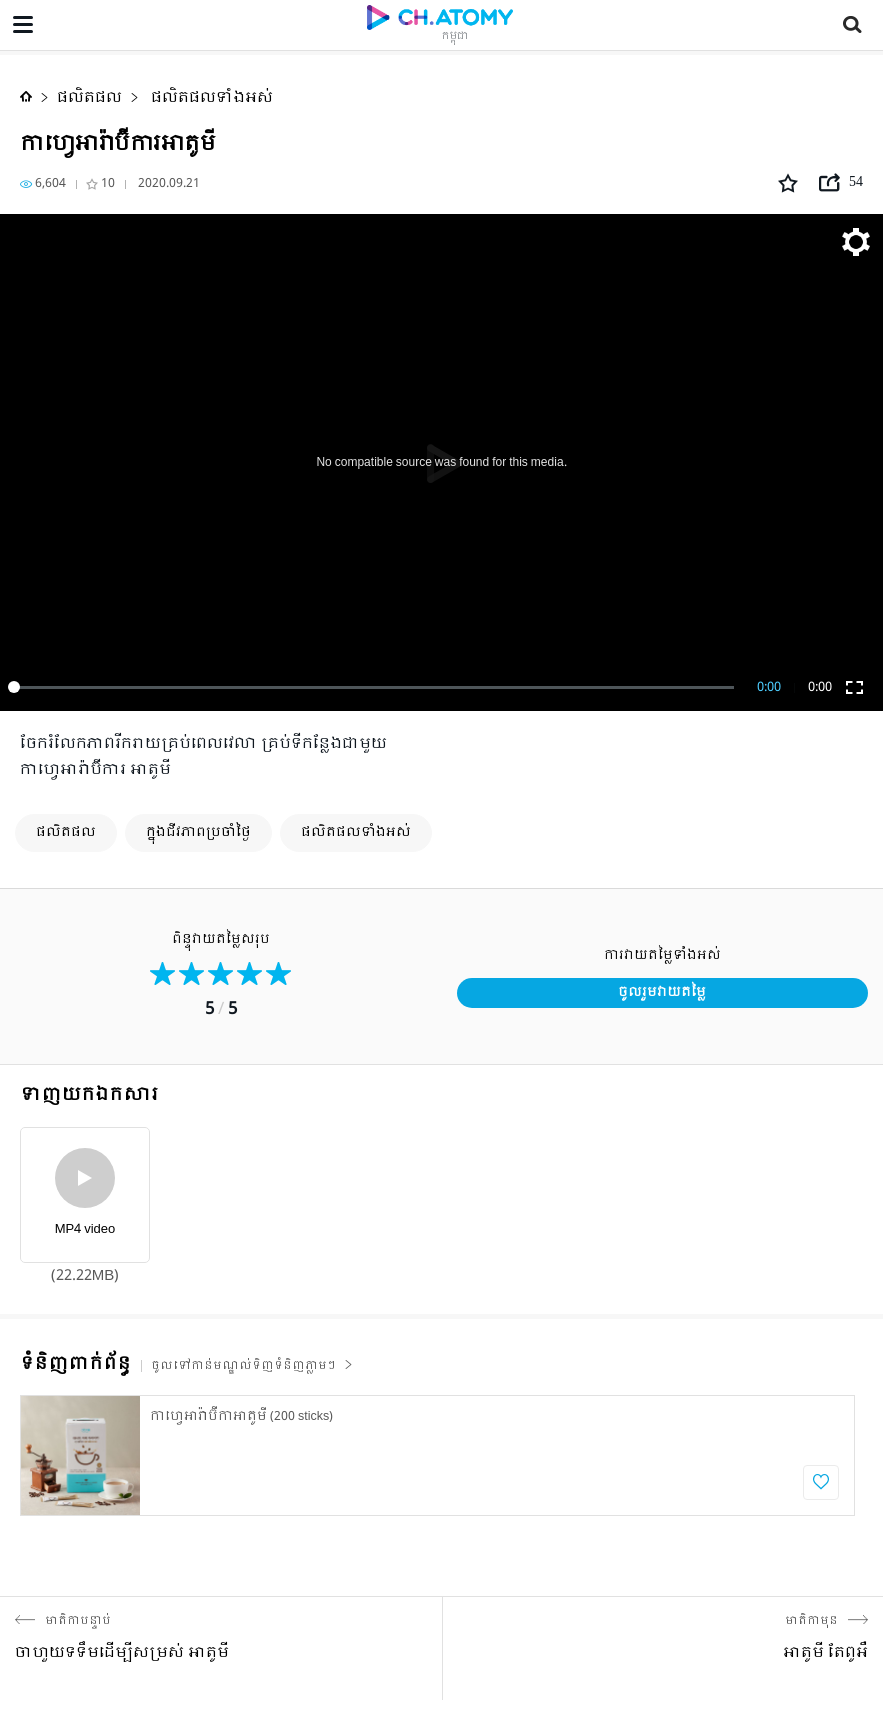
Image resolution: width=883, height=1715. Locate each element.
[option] (437, 1455)
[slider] (374, 687)
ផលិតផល (89, 98)
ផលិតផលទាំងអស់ (210, 98)
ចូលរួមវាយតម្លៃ (662, 992)
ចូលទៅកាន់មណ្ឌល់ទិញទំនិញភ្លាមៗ (252, 1366)
